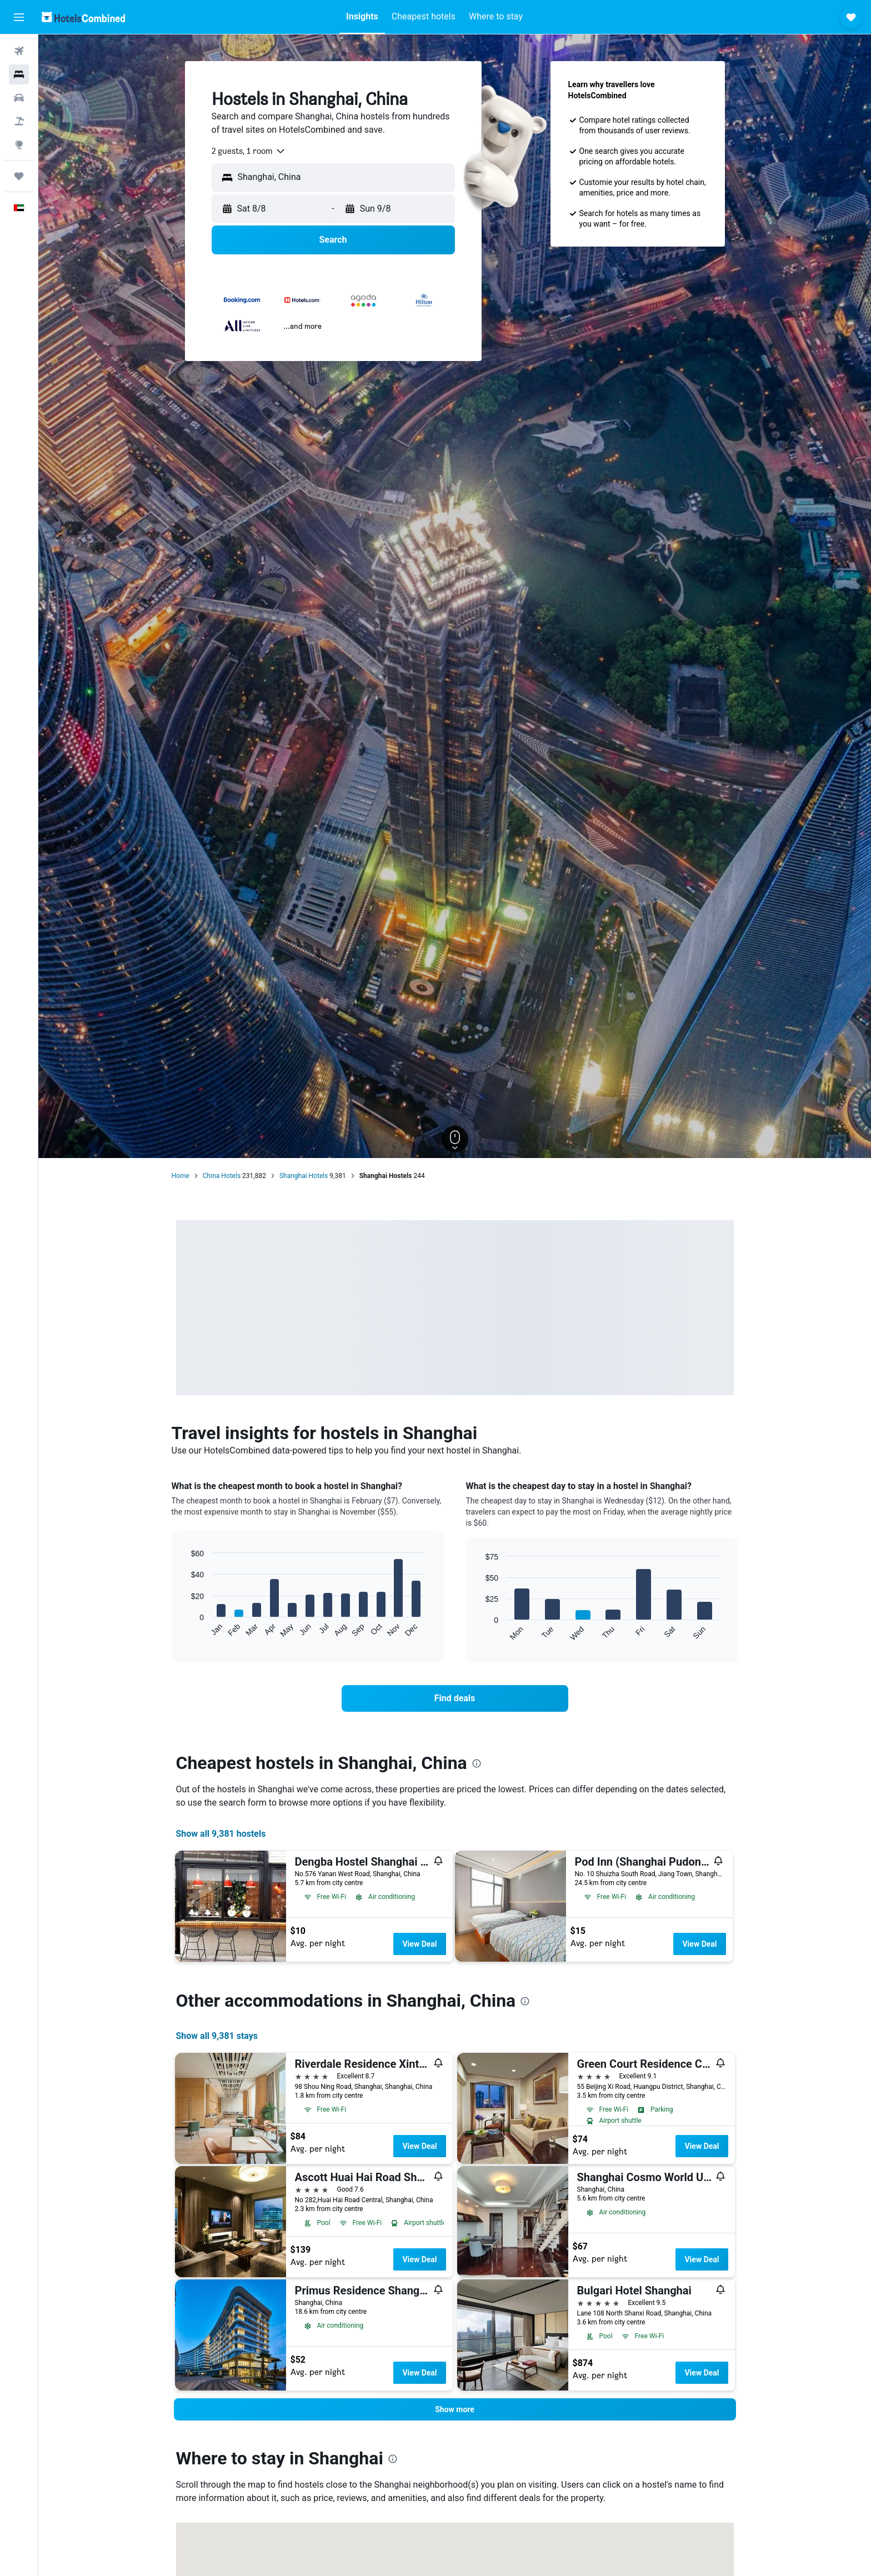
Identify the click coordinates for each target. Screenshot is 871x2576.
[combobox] (249, 151)
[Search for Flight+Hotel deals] (18, 121)
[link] (455, 1698)
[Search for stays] (18, 74)
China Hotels (222, 1176)
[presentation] (477, 1763)
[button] (19, 17)
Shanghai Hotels (303, 1176)
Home (180, 1176)
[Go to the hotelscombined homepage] (83, 17)
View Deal (419, 1943)
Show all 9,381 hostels (221, 1833)
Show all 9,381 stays (217, 2036)
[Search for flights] (18, 51)
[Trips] (18, 176)
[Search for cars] (18, 98)
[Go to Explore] (18, 144)
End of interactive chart (185, 1629)
